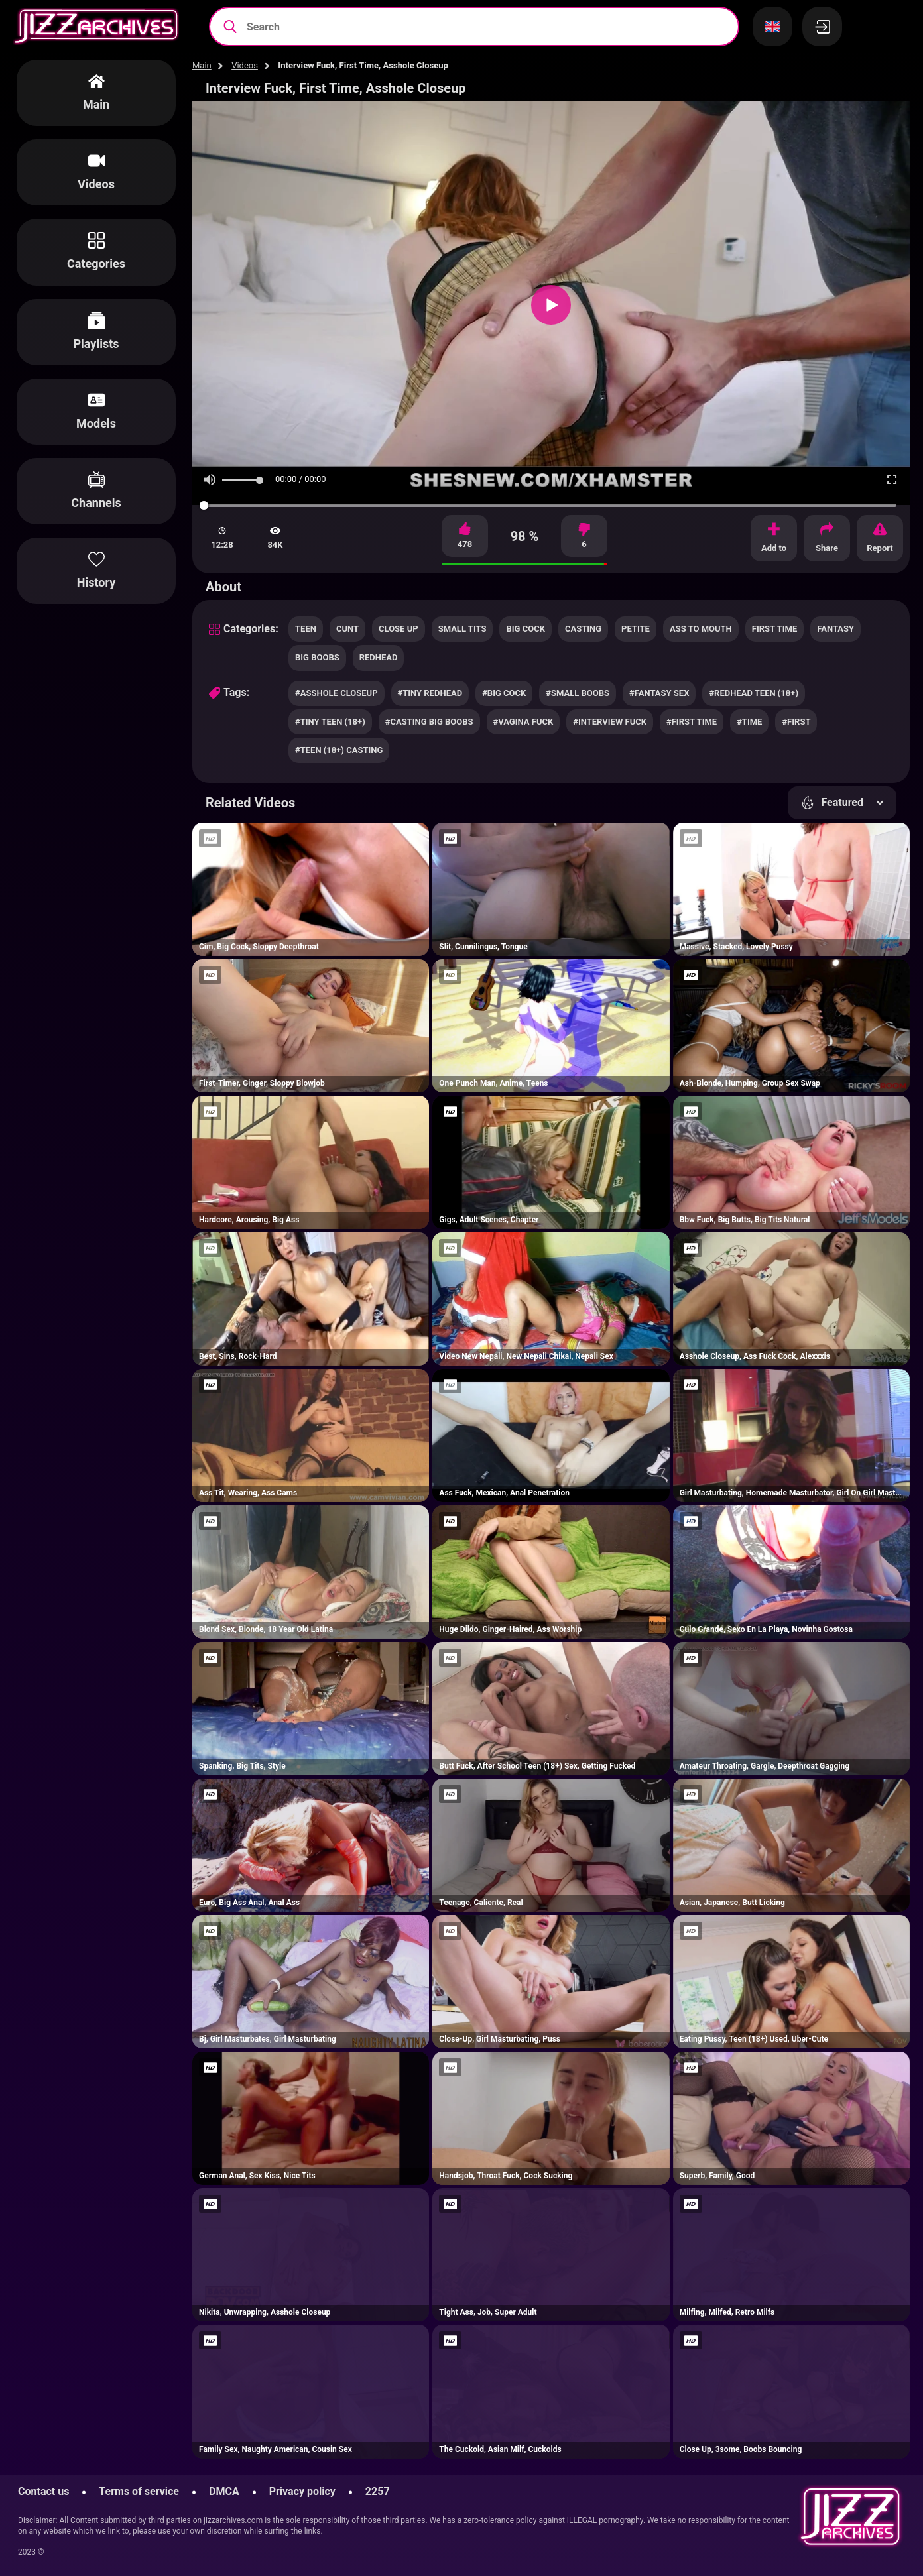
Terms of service (139, 2491)
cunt (347, 629)
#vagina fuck (523, 722)
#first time (691, 722)
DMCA (224, 2491)
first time (774, 629)
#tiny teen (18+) (330, 722)
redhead (378, 657)
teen (305, 629)
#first (796, 722)
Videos (244, 65)
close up (398, 629)
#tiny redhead (430, 693)
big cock (525, 629)
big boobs (317, 657)
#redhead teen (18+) (753, 693)
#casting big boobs (429, 722)
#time (749, 722)
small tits (462, 629)
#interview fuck (609, 722)
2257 (377, 2491)
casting (583, 629)
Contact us (43, 2491)
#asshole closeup (336, 693)
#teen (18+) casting (339, 750)
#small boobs (577, 693)
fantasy (835, 629)
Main (202, 65)
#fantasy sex (659, 693)
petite (635, 629)
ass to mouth (701, 629)
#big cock (504, 693)
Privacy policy (302, 2491)
